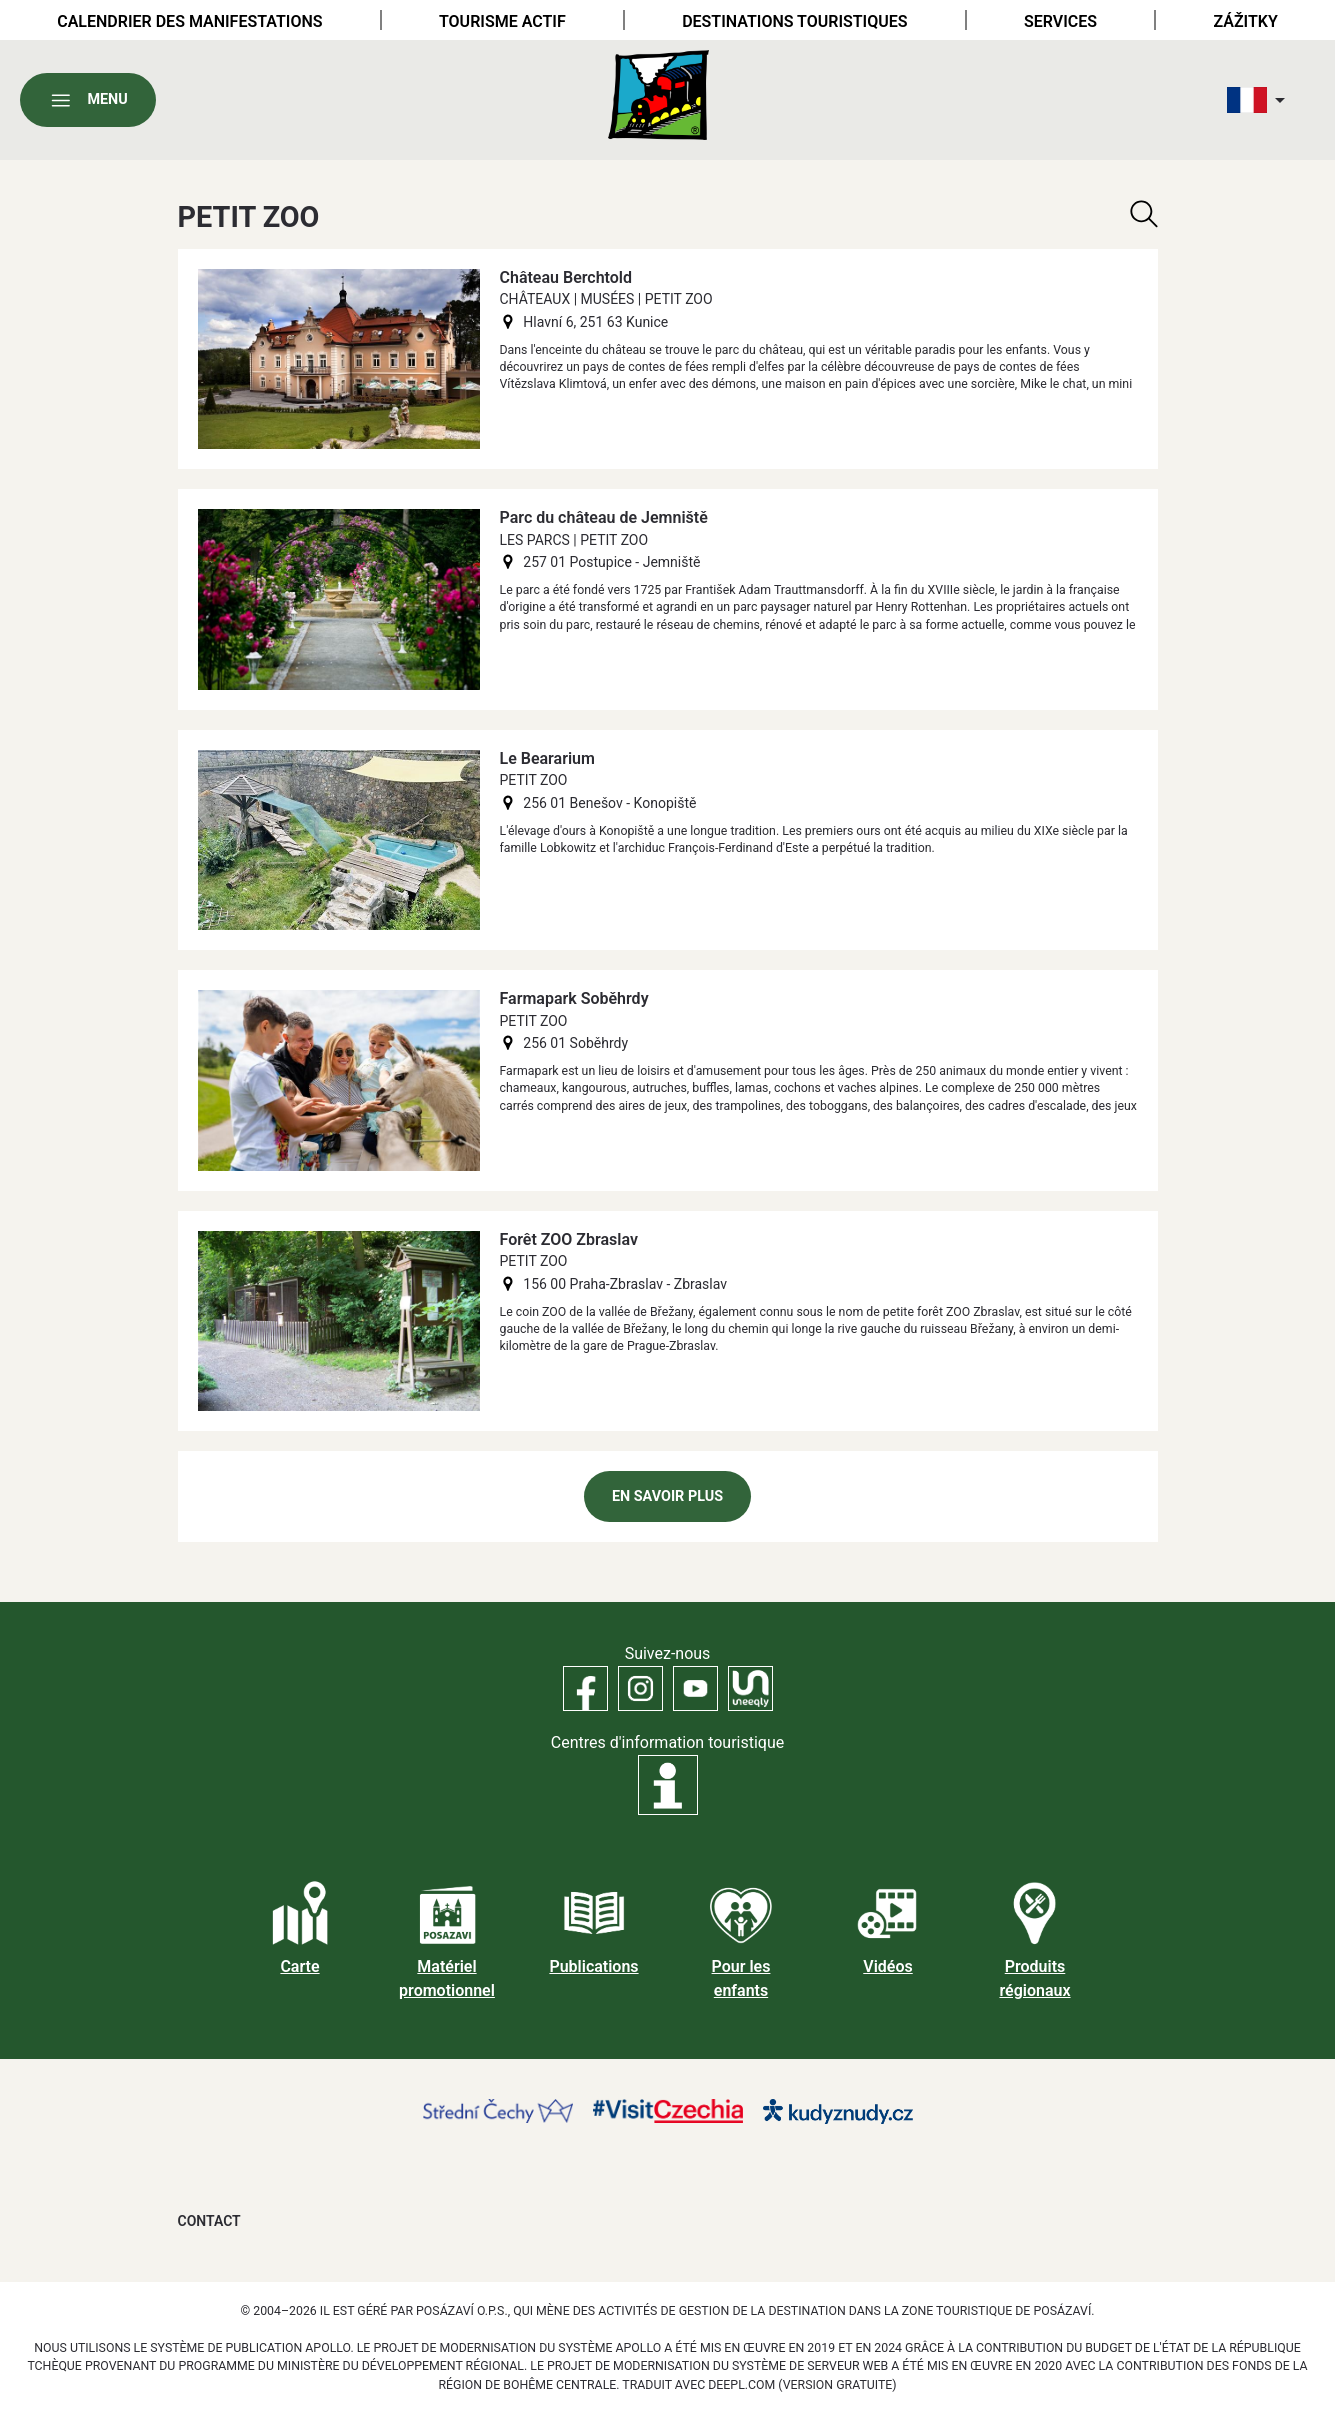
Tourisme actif (502, 21)
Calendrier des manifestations (189, 21)
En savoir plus (667, 1496)
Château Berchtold (566, 277)
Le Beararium (547, 758)
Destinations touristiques (794, 21)
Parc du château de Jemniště (604, 517)
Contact (209, 2221)
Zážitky (1245, 21)
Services (1060, 21)
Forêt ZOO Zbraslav (569, 1239)
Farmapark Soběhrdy (574, 998)
